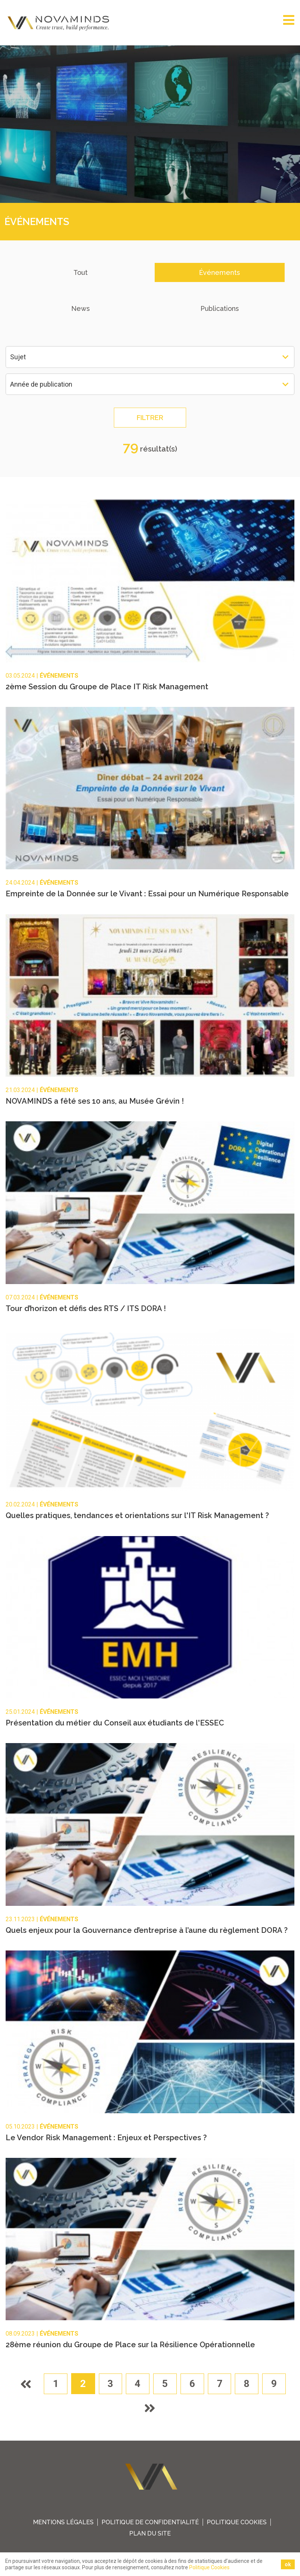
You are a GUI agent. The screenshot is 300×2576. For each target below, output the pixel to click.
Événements (219, 272)
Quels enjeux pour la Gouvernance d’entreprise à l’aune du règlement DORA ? (147, 1930)
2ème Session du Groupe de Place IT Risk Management (107, 686)
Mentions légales (63, 2522)
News (80, 308)
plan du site (150, 2534)
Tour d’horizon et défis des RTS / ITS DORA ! (86, 1308)
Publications (219, 308)
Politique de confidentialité (150, 2522)
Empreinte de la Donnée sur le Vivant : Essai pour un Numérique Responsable (147, 894)
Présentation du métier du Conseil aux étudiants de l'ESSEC (115, 1723)
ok (288, 2564)
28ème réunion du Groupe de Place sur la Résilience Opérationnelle (130, 2344)
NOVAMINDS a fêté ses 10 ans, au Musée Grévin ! (95, 1101)
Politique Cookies (237, 2522)
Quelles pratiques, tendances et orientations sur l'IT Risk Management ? (137, 1515)
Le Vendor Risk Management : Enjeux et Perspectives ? (106, 2137)
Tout (80, 272)
